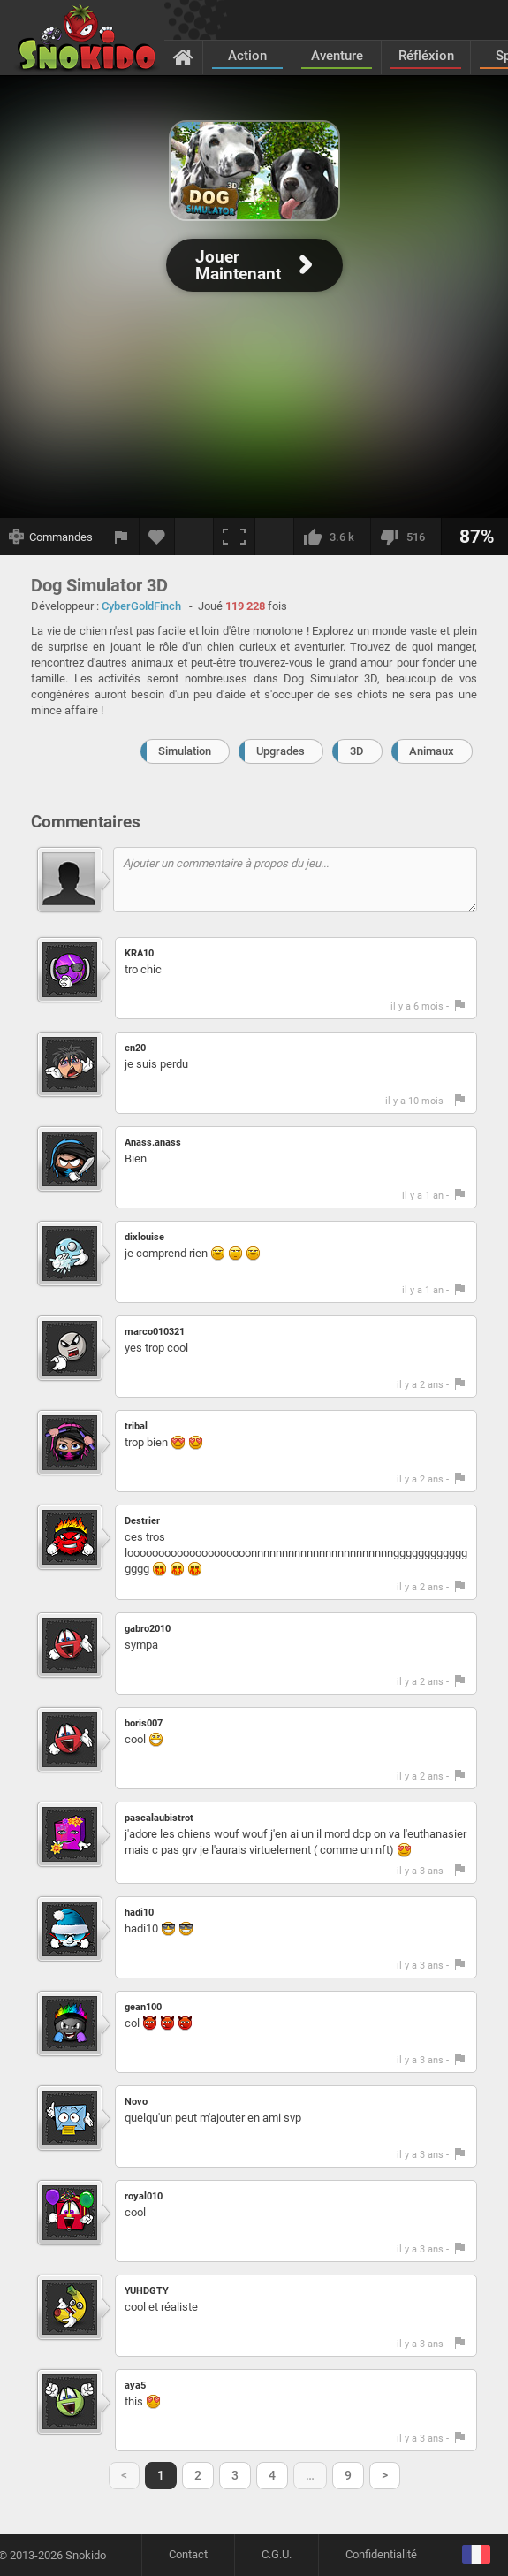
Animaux (431, 751)
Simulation (184, 751)
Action (247, 56)
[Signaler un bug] (121, 536)
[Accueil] (183, 56)
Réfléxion (426, 56)
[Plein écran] (234, 536)
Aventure (337, 56)
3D (357, 751)
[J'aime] (331, 536)
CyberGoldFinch (141, 606)
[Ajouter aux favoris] (157, 536)
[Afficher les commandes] (51, 536)
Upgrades (280, 751)
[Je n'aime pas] (405, 536)
